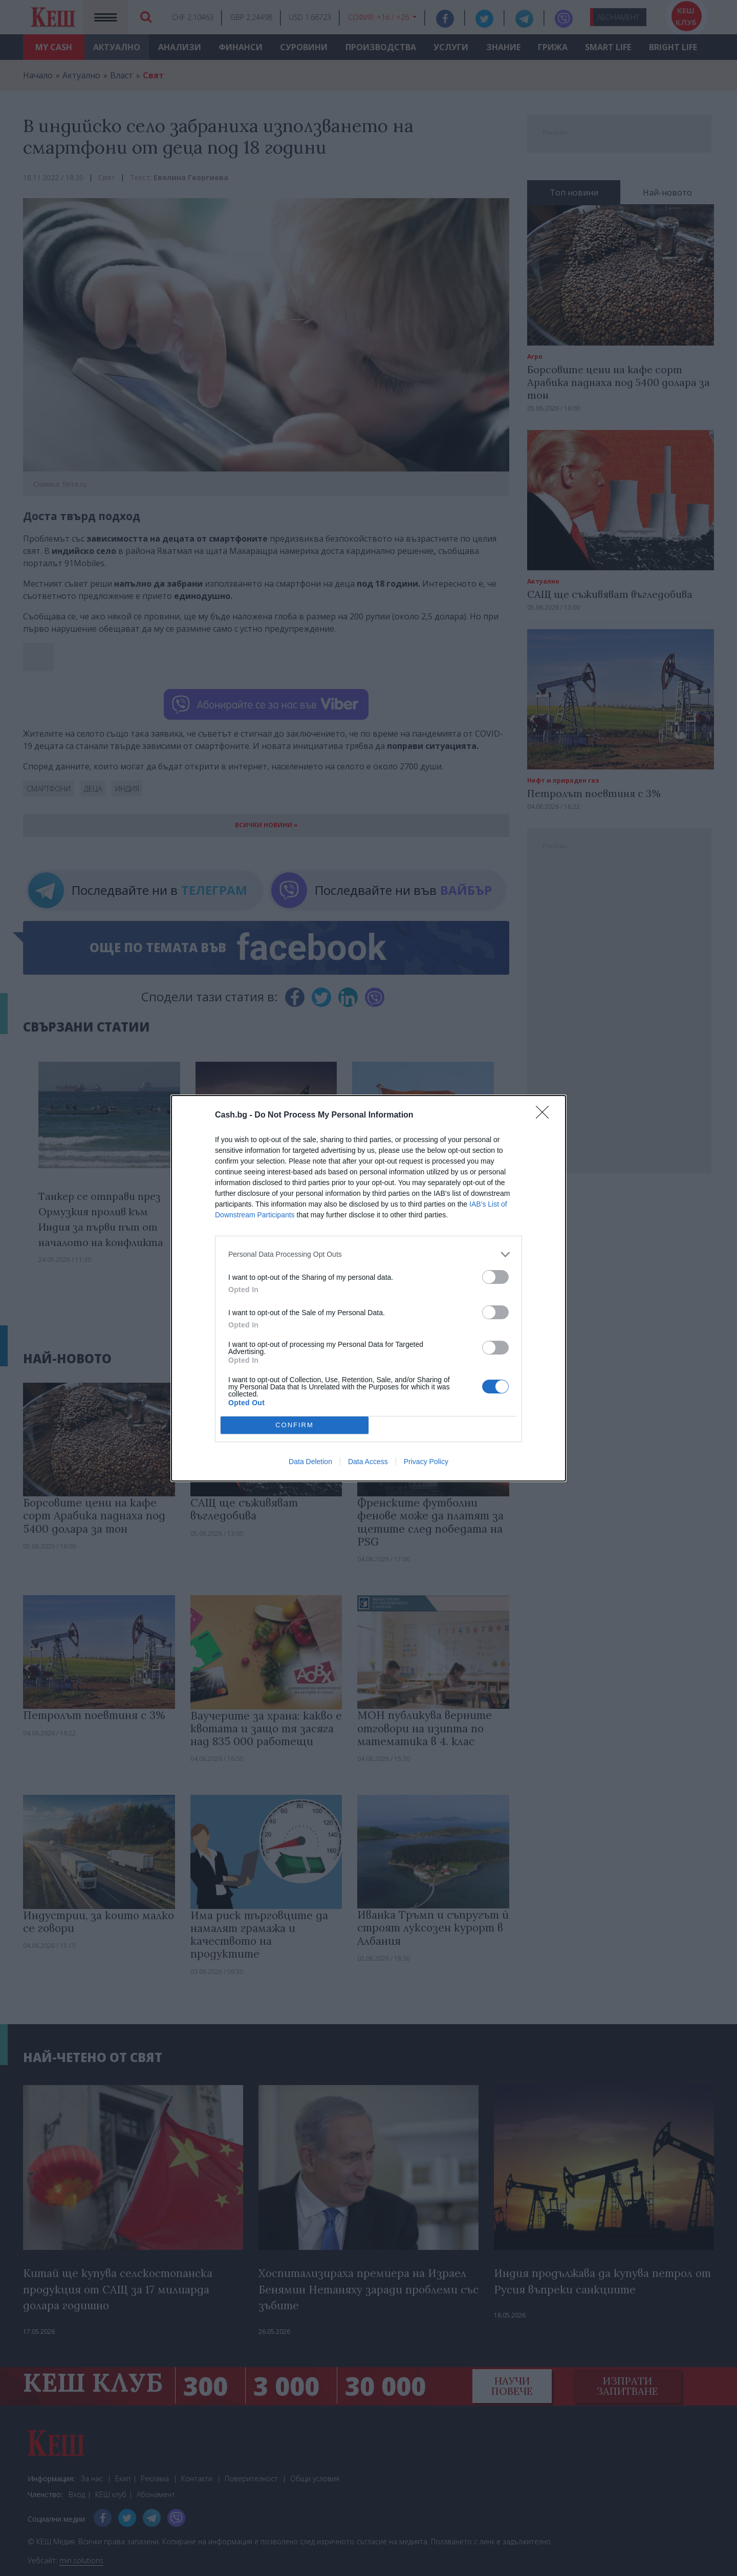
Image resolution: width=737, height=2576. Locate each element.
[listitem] (368, 1254)
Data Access (368, 1461)
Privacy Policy (426, 1461)
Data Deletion (310, 1461)
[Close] (545, 1115)
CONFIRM (294, 1425)
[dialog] (368, 1288)
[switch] (495, 1277)
